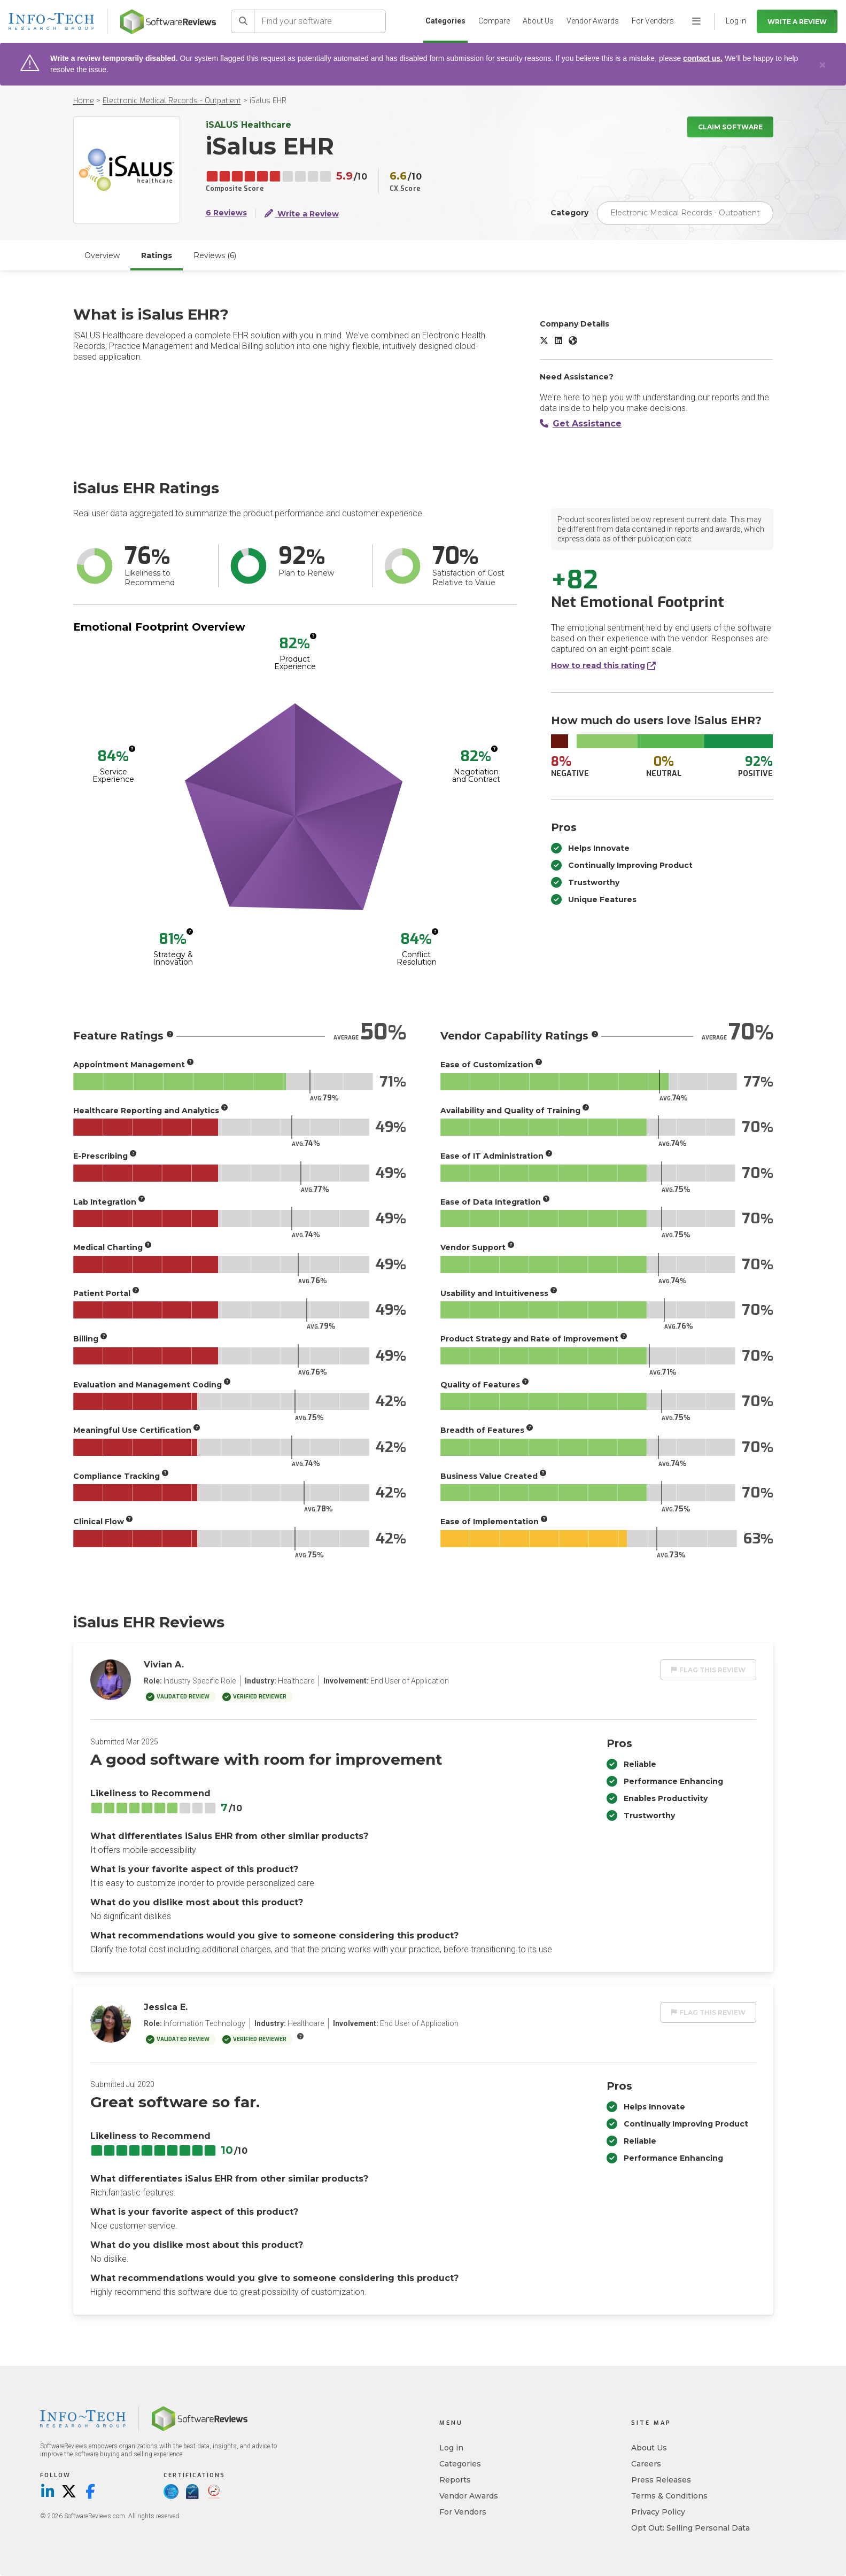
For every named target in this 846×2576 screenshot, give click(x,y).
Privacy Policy (658, 2512)
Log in (451, 2448)
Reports (455, 2480)
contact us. (703, 58)
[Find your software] (320, 21)
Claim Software (730, 127)
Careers (646, 2464)
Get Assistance (581, 423)
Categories (445, 21)
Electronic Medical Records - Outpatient (172, 101)
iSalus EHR (268, 101)
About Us (538, 21)
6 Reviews (226, 213)
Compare (494, 21)
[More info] (313, 636)
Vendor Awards (592, 21)
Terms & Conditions (669, 2496)
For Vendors (653, 21)
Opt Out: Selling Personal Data (690, 2528)
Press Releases (661, 2480)
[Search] (242, 21)
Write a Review (797, 22)
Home (83, 101)
